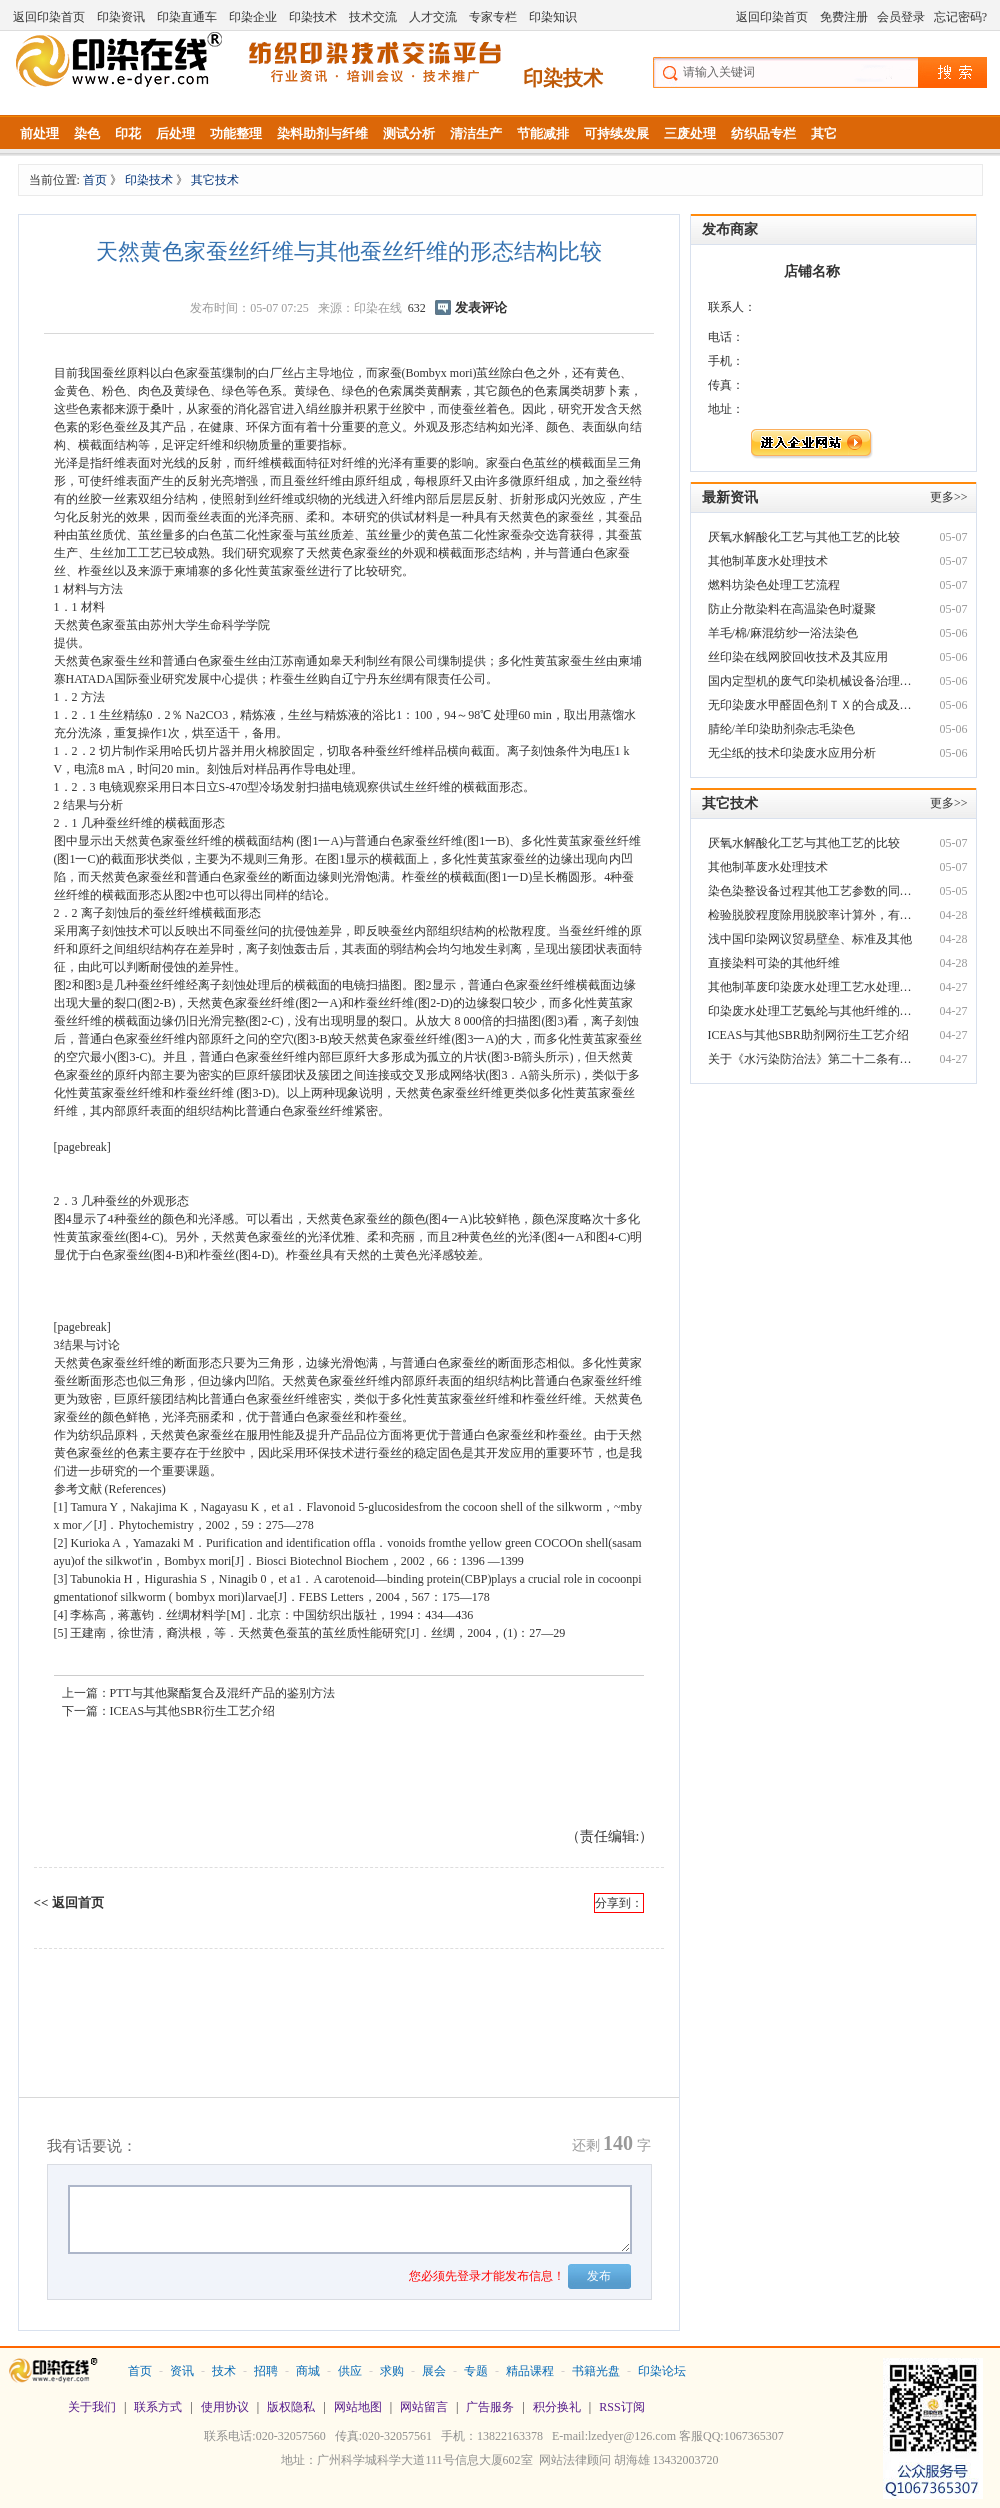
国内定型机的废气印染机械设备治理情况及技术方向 (812, 681)
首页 (96, 180)
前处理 (39, 133)
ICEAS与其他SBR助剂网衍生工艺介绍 (808, 1035)
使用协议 (225, 2407)
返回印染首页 (49, 17)
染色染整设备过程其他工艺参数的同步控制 (812, 891)
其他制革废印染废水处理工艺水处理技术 (812, 987)
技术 (224, 2371)
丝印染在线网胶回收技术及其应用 (798, 657)
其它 (824, 133)
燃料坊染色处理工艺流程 (774, 585)
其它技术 (215, 180)
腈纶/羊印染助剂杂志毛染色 (781, 729)
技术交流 (373, 17)
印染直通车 (187, 17)
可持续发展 (616, 133)
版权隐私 (291, 2407)
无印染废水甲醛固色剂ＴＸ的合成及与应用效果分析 (812, 705)
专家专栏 (493, 17)
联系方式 (158, 2407)
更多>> (949, 497)
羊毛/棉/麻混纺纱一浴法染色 (783, 633)
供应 (350, 2371)
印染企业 (253, 17)
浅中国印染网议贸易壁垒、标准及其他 (810, 939)
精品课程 (530, 2371)
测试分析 (409, 133)
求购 (392, 2371)
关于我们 (92, 2407)
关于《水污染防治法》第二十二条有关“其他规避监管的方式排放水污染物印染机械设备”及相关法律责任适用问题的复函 (812, 1059)
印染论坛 (662, 2371)
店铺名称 (812, 271)
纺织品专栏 (763, 133)
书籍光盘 (596, 2371)
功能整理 (236, 133)
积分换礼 (557, 2407)
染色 (87, 133)
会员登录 (901, 17)
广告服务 (490, 2407)
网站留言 (424, 2407)
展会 (434, 2371)
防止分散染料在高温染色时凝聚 (792, 609)
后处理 (175, 133)
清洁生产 (476, 133)
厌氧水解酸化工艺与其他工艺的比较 (804, 537)
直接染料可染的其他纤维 (774, 963)
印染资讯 (121, 17)
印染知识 (553, 17)
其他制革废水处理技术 (768, 561)
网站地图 (358, 2407)
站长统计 (500, 2489)
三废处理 (690, 133)
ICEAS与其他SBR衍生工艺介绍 (192, 1711)
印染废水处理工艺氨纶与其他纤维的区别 (812, 1011)
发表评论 (481, 307)
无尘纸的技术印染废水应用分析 (792, 753)
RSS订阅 (621, 2407)
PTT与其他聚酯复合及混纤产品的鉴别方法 (222, 1693)
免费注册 (844, 17)
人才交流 (433, 17)
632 (417, 308)
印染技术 (313, 17)
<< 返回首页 (69, 1902)
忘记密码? (960, 17)
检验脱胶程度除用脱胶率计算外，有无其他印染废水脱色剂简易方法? (812, 915)
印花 (128, 133)
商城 (308, 2371)
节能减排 (543, 133)
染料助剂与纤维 (322, 133)
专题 (476, 2371)
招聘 (266, 2371)
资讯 (182, 2371)
